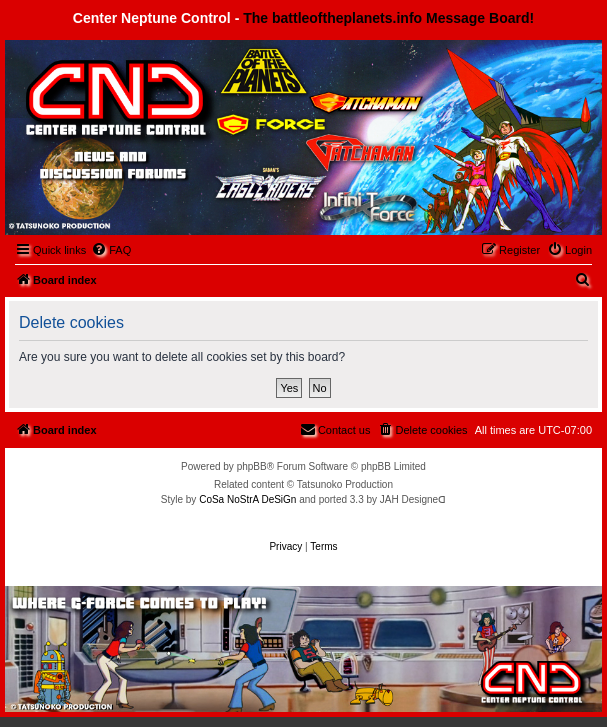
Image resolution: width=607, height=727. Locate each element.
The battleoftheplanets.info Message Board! (388, 18)
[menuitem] (111, 250)
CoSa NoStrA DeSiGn (247, 499)
